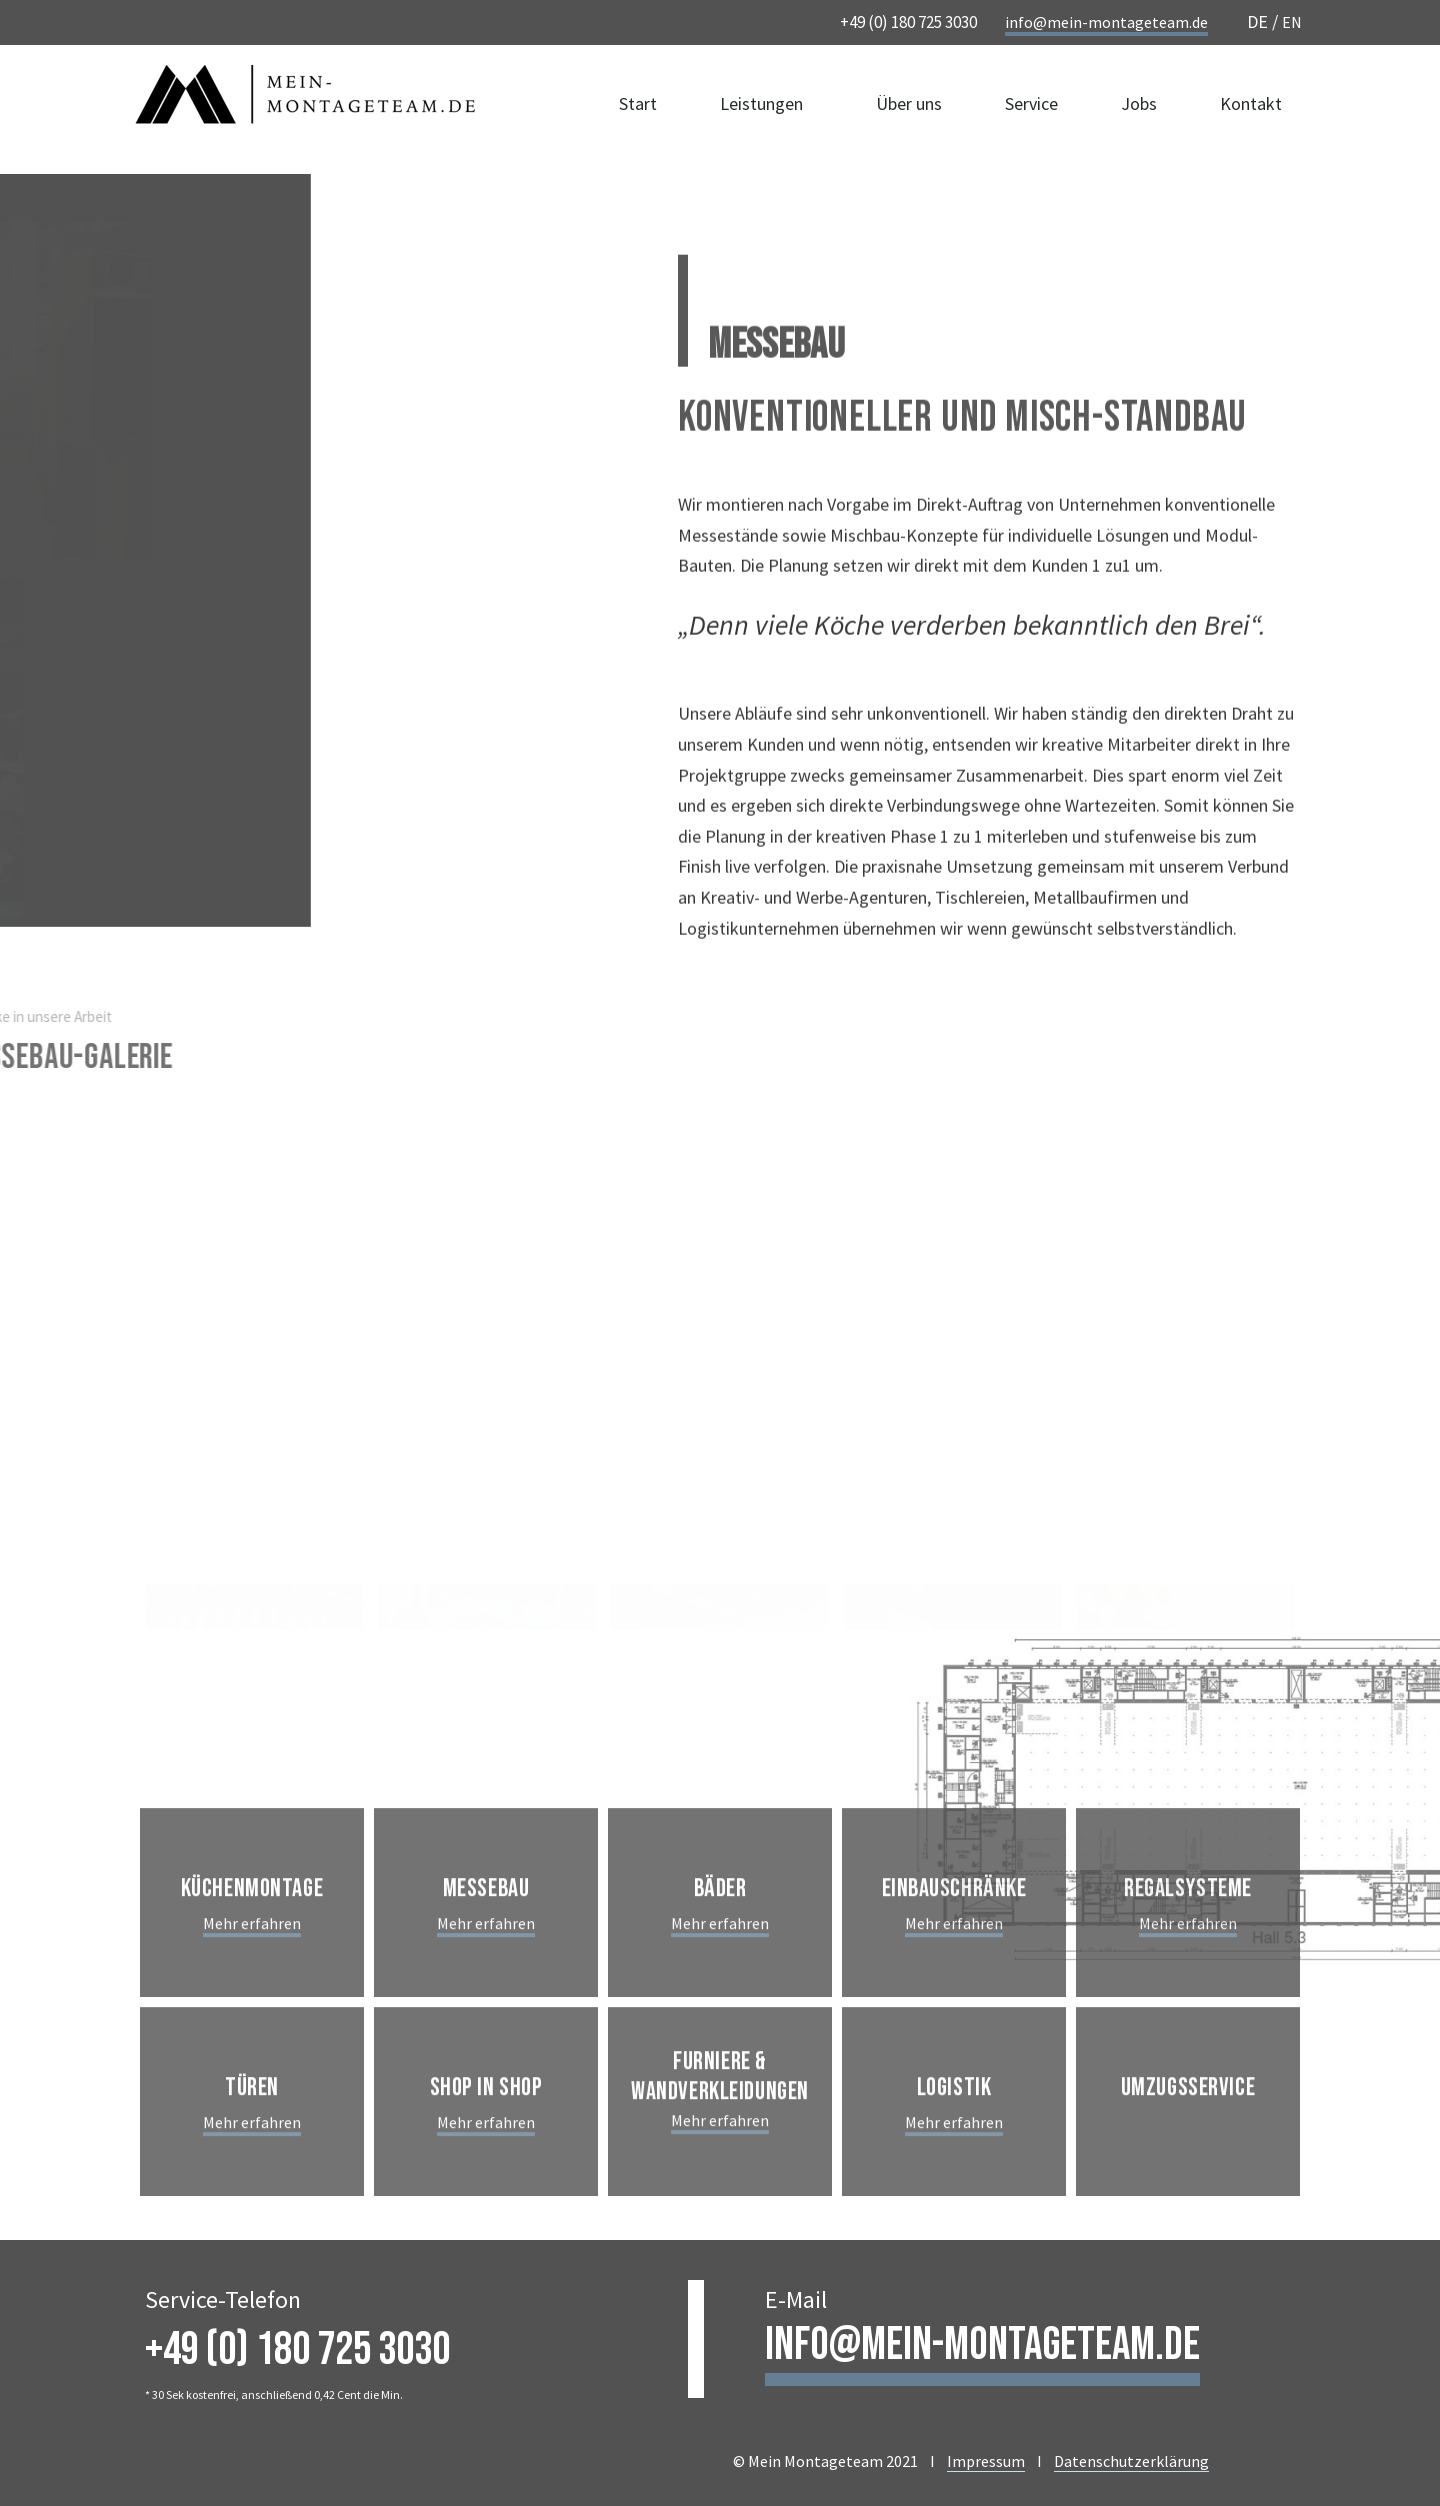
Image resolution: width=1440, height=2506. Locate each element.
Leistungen (766, 109)
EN (1292, 22)
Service (1031, 109)
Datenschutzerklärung (1131, 2461)
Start (638, 109)
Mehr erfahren (252, 2003)
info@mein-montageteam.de (1106, 22)
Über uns (909, 109)
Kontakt (1251, 109)
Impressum (986, 2461)
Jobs (1139, 109)
